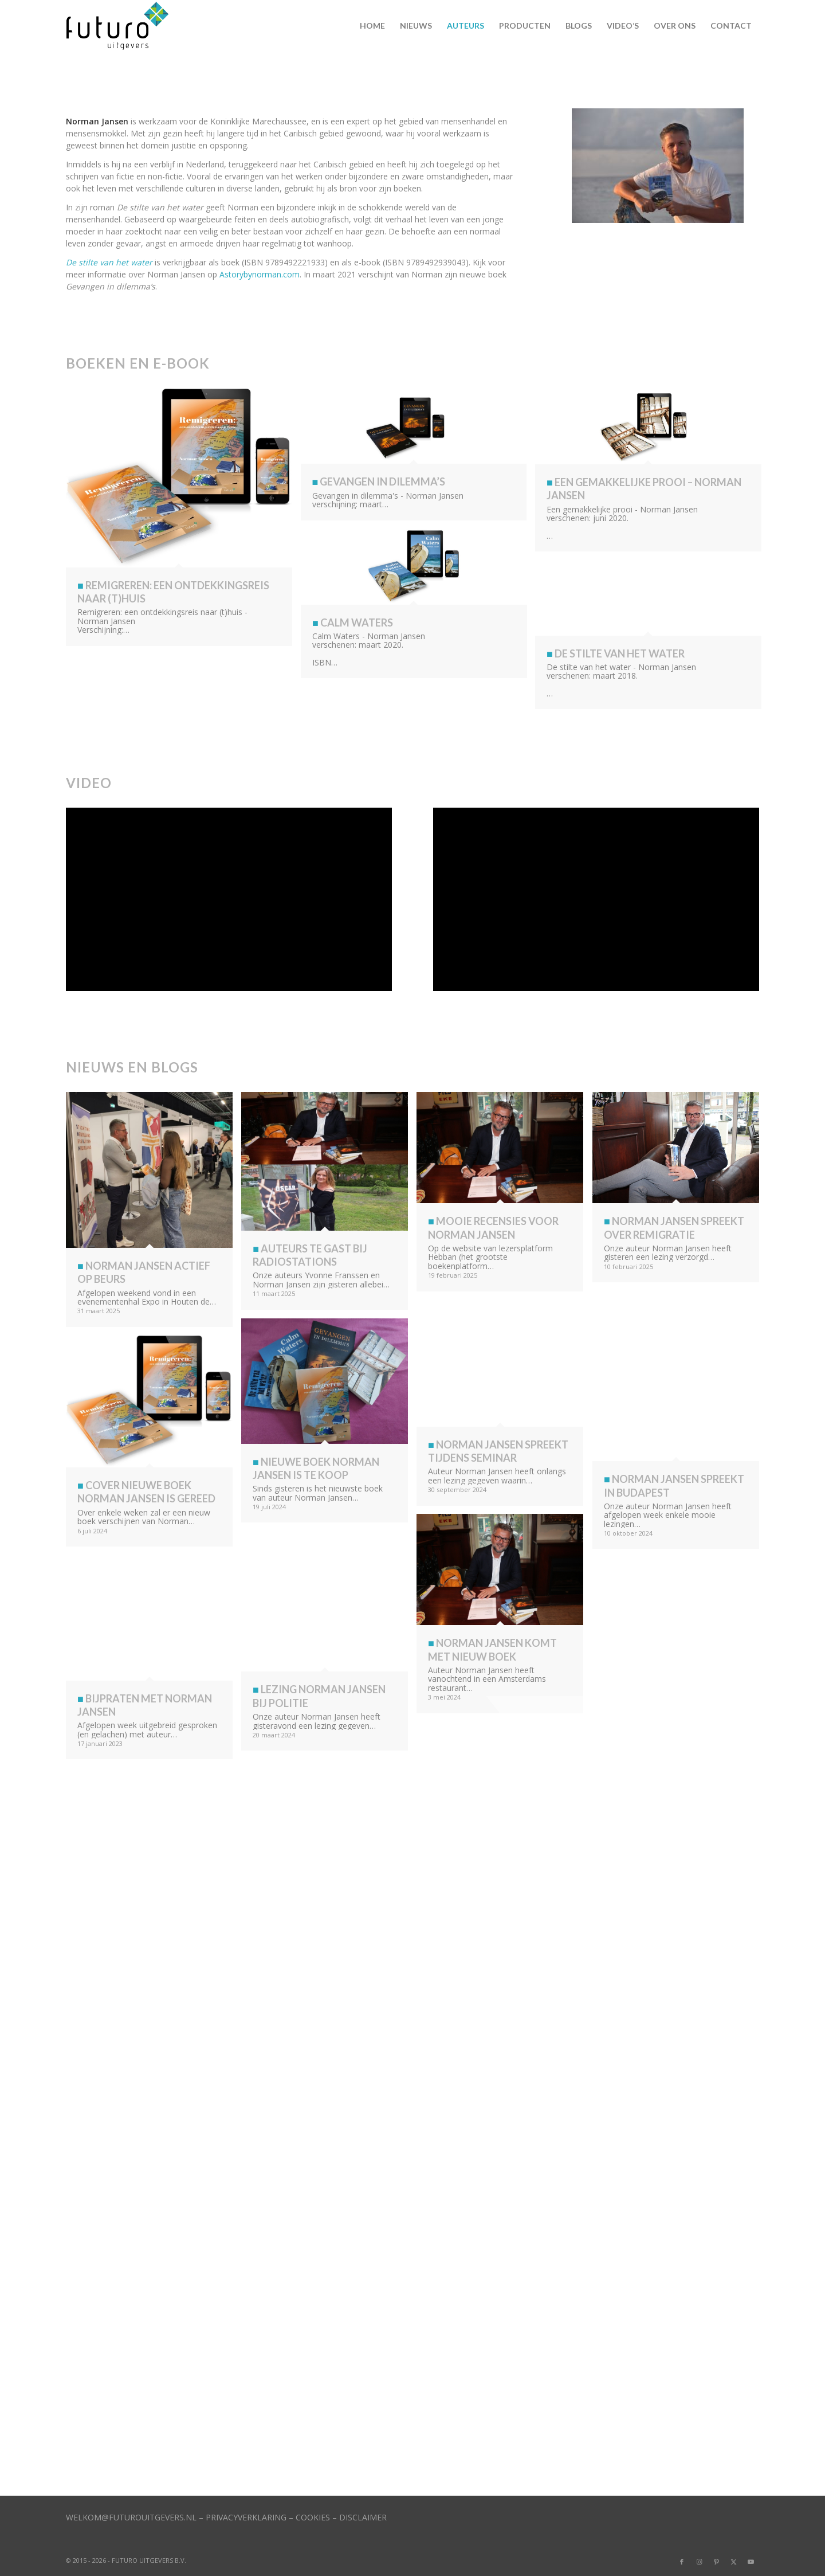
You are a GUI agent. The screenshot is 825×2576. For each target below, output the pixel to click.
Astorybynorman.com (259, 274)
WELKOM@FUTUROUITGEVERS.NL (131, 2517)
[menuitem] (372, 26)
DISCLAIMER (363, 2517)
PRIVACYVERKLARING (246, 2517)
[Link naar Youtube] (750, 2561)
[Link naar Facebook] (681, 2561)
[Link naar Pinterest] (716, 2561)
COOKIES (313, 2517)
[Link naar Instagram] (699, 2561)
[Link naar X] (733, 2561)
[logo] (122, 26)
